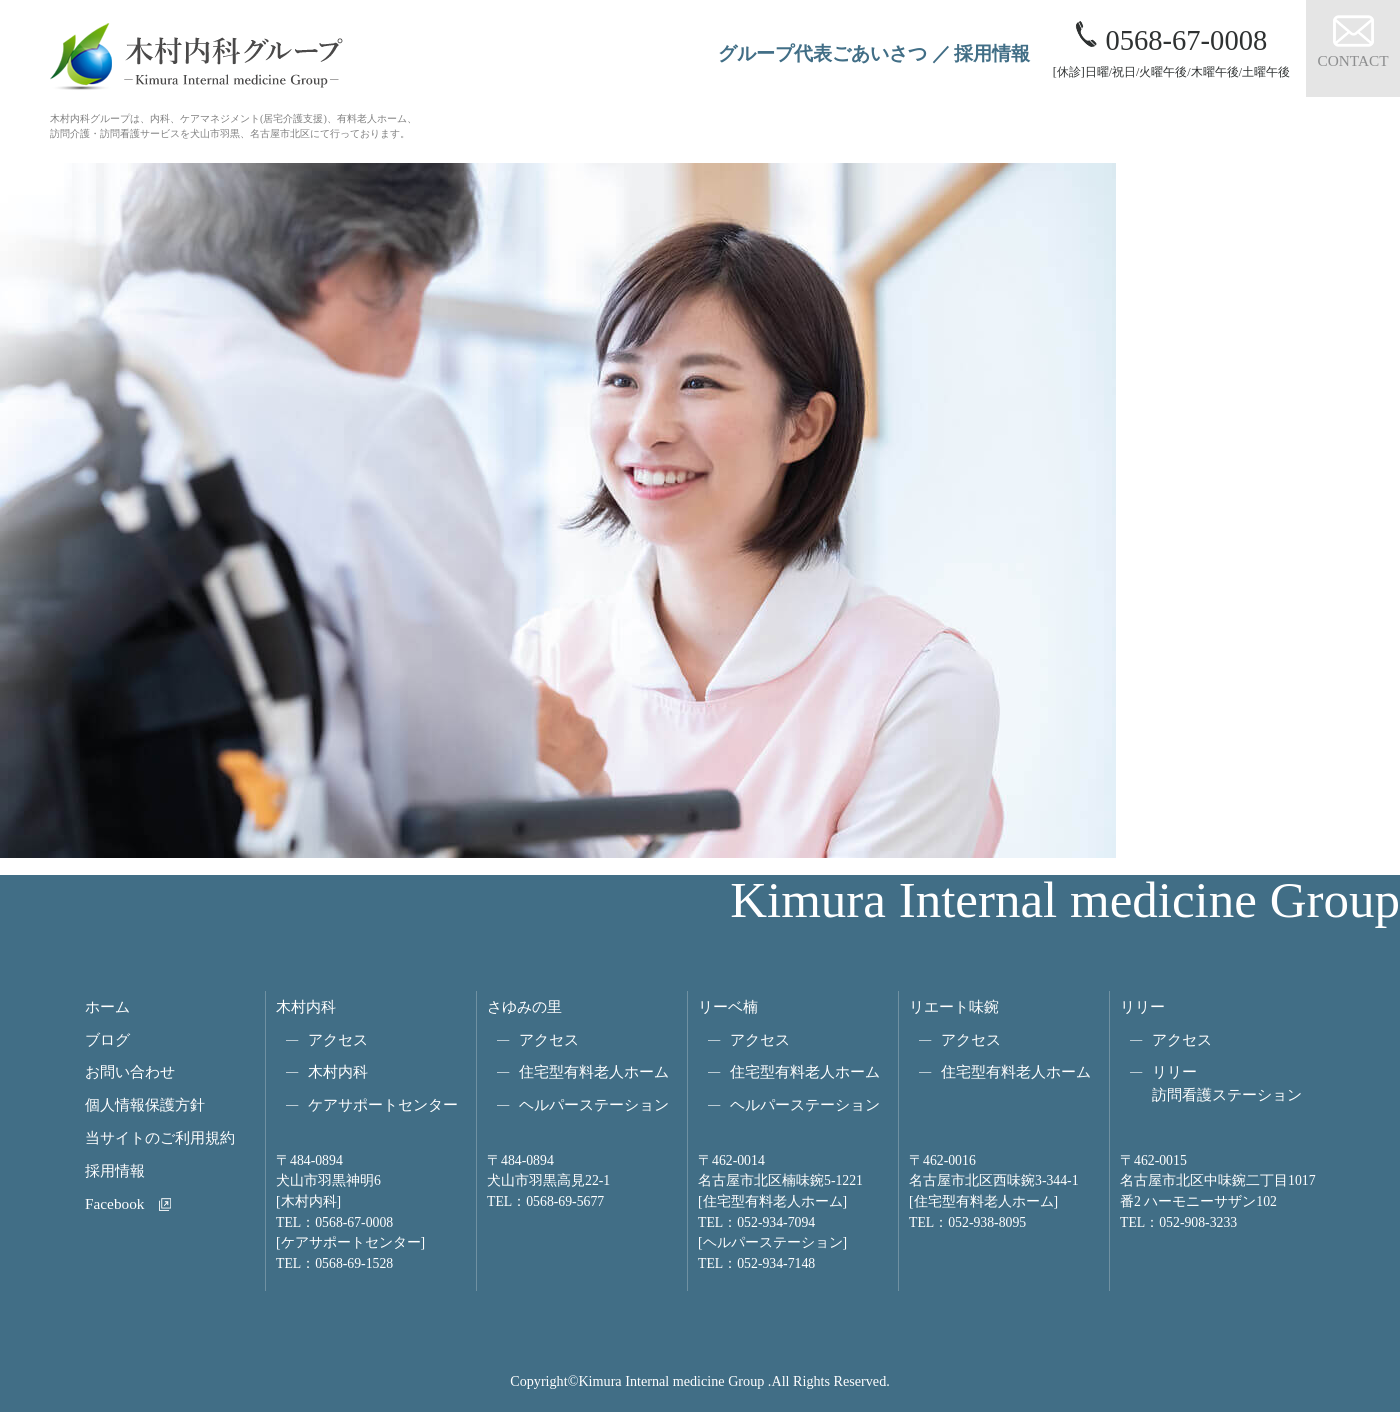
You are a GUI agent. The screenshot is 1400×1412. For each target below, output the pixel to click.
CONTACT (1352, 60)
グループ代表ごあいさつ (822, 53)
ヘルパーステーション (594, 1104)
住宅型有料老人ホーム (594, 1071)
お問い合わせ (130, 1071)
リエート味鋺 (954, 1006)
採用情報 (992, 53)
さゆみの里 (524, 1006)
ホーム (107, 1006)
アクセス (338, 1039)
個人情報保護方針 (145, 1104)
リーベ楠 (728, 1006)
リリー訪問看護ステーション (1227, 1083)
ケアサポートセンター (383, 1104)
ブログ (107, 1039)
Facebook (114, 1203)
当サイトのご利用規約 (160, 1137)
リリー (1142, 1006)
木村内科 (306, 1006)
